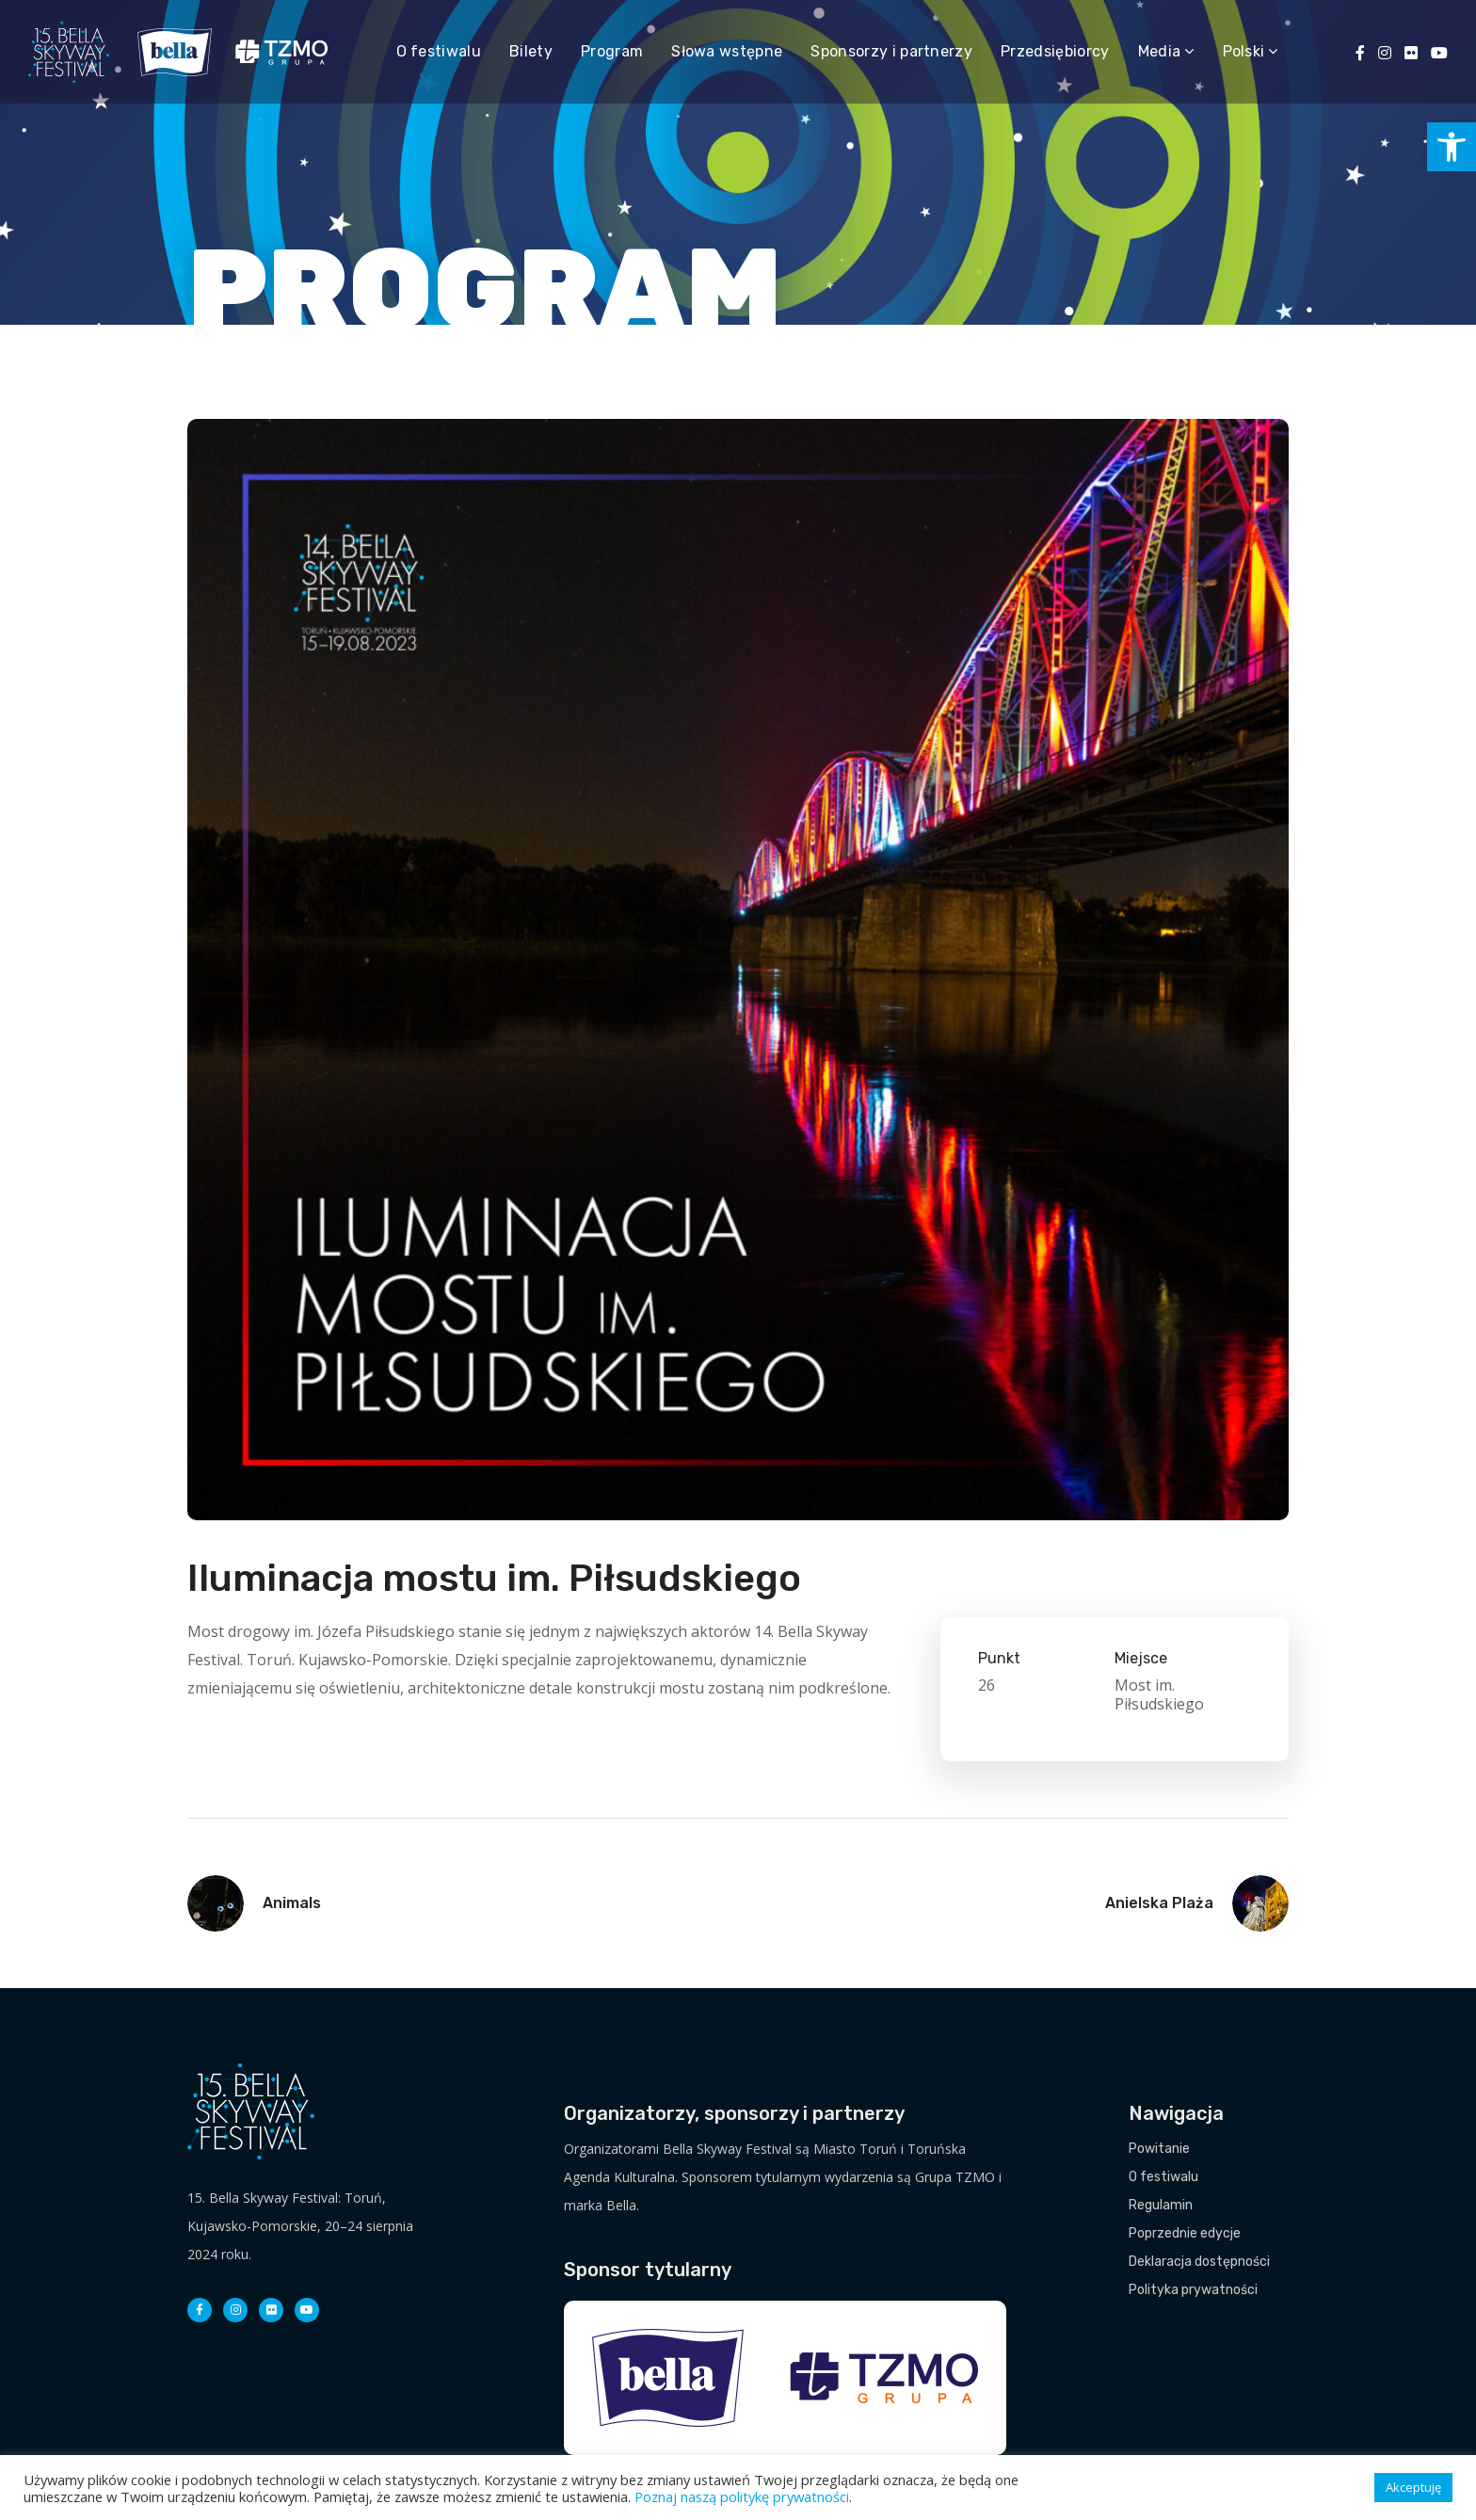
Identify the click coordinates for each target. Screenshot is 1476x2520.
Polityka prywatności (1193, 2290)
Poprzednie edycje (1185, 2233)
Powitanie (1159, 2149)
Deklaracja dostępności (1199, 2262)
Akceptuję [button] (1413, 2487)
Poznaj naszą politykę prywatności (741, 2496)
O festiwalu (1163, 2177)
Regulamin (1161, 2205)
